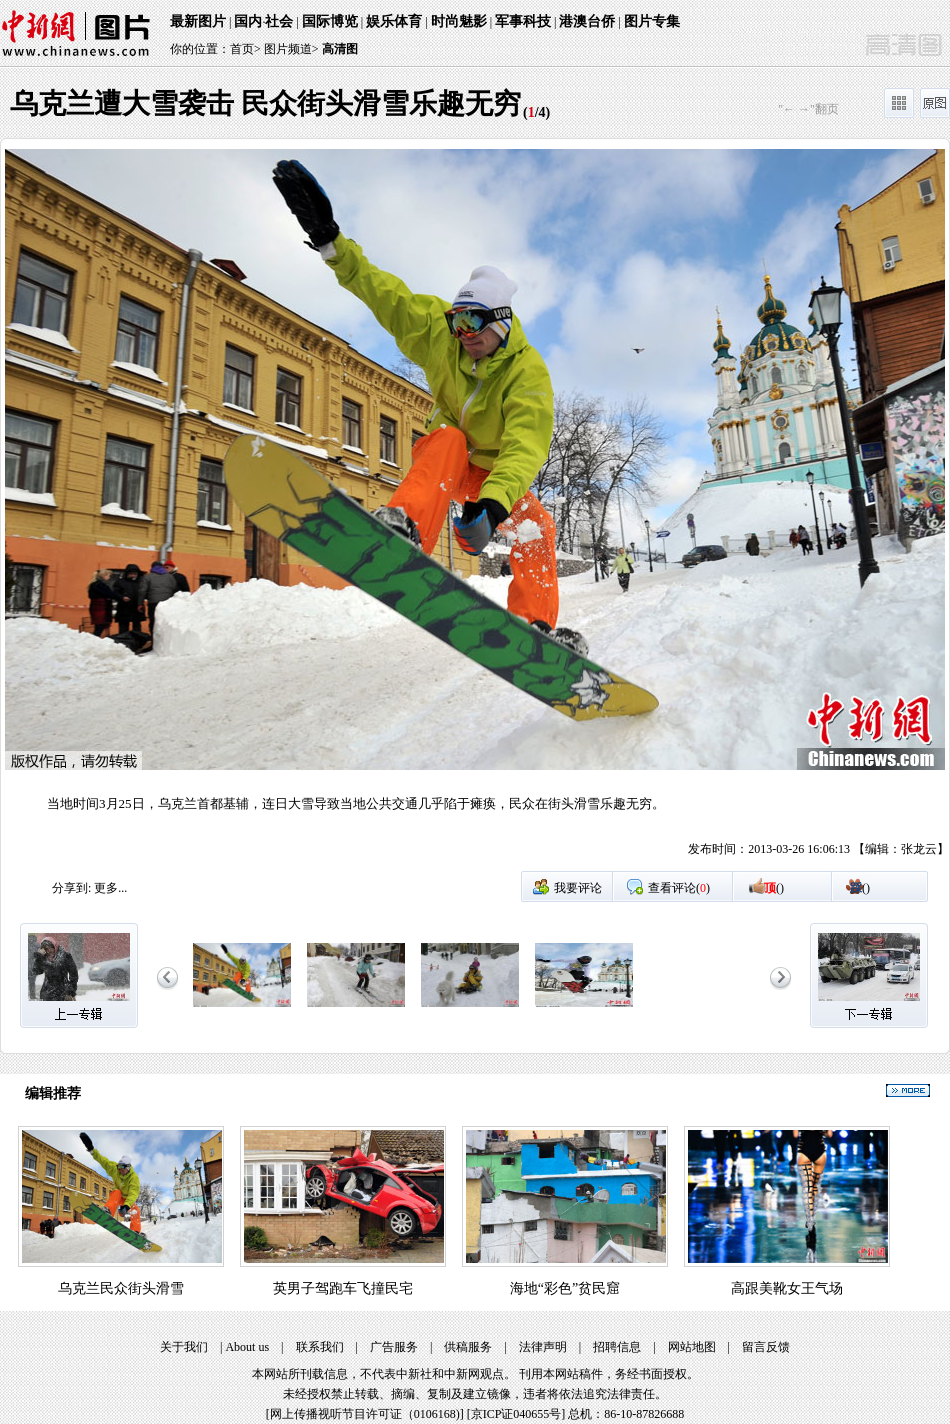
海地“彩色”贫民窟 (565, 1288)
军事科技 (523, 21)
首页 (242, 49)
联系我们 (320, 1347)
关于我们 (184, 1347)
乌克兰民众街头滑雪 (121, 1288)
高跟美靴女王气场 (787, 1288)
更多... (110, 888)
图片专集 (652, 21)
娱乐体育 (394, 21)
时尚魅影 (459, 21)
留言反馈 (766, 1347)
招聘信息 (617, 1347)
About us (247, 1347)
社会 (279, 21)
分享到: (71, 888)
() (774, 888)
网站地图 (692, 1347)
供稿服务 (468, 1347)
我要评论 (578, 888)
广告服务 (394, 1347)
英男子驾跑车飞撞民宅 (343, 1288)
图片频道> (291, 49)
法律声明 (543, 1347)
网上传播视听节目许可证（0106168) (365, 1414)
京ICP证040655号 (516, 1414)
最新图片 (198, 21)
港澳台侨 (587, 21)
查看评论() (679, 888)
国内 (248, 21)
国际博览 (330, 21)
